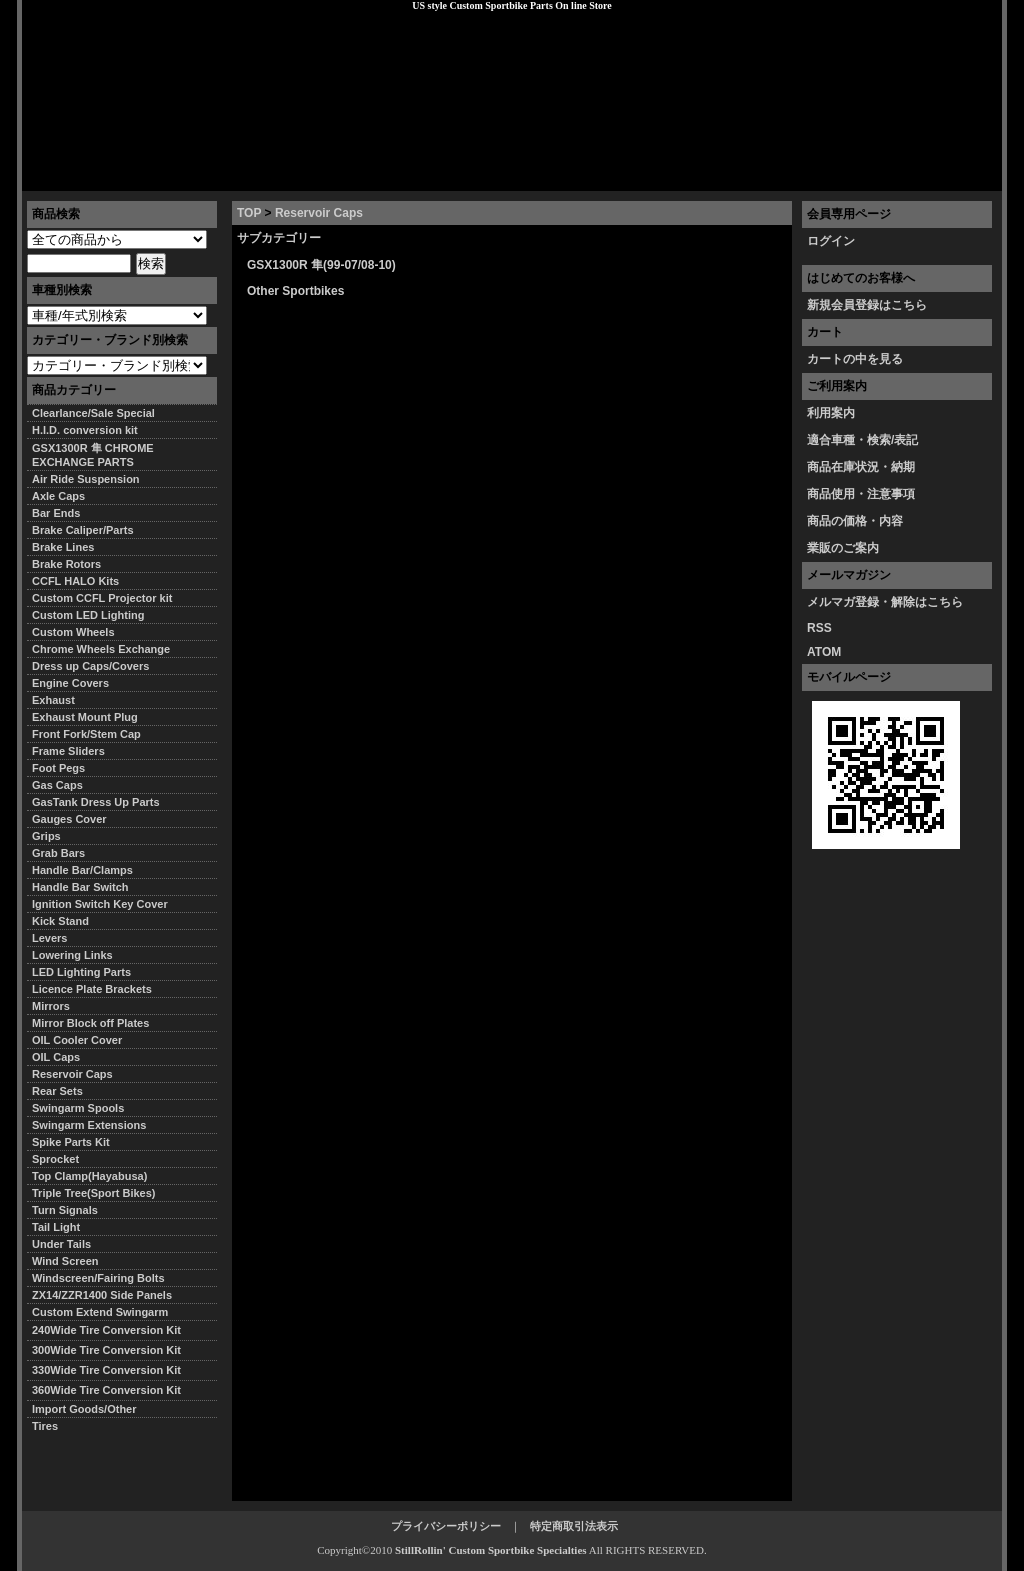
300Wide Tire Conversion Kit (112, 1350)
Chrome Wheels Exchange (101, 649)
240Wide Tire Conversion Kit (112, 1330)
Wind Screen (65, 1261)
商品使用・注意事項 (861, 494)
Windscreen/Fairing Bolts (98, 1278)
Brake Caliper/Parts (83, 530)
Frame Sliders (68, 751)
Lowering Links (72, 955)
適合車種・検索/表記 (862, 440)
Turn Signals (65, 1210)
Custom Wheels (73, 632)
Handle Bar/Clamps (82, 870)
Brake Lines (63, 547)
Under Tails (61, 1244)
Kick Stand (60, 921)
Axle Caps (58, 496)
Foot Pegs (58, 768)
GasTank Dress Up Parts (96, 802)
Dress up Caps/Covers (90, 666)
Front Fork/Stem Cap (86, 734)
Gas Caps (57, 785)
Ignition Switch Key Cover (100, 904)
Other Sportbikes (295, 291)
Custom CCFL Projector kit (102, 598)
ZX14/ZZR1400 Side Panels (102, 1295)
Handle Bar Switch (80, 887)
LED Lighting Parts (81, 972)
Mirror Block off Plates (90, 1023)
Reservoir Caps (319, 213)
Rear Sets (57, 1091)
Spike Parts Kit (71, 1142)
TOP (249, 213)
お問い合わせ (951, 175)
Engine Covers (70, 683)
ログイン (831, 241)
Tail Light (56, 1227)
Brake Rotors (66, 564)
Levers (49, 938)
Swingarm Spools (78, 1108)
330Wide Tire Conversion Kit (112, 1370)
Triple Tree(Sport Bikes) (93, 1193)
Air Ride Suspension (86, 479)
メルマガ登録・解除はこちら (885, 602)
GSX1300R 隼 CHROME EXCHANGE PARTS (93, 455)
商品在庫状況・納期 (861, 467)
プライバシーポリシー (303, 175)
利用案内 (831, 413)
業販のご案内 (843, 548)
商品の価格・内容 (855, 521)
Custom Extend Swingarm (100, 1312)
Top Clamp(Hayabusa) (89, 1176)
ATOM (824, 652)
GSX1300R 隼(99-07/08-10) (321, 265)
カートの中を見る (855, 359)
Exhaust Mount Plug (85, 717)
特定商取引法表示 (574, 1526)
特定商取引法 (176, 175)
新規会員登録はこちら (867, 305)
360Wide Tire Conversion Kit (112, 1390)
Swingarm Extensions (89, 1125)
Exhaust (53, 700)
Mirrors (51, 1006)
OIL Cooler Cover (77, 1040)
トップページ (73, 175)
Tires (45, 1426)
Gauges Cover (69, 819)
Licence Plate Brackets (92, 989)
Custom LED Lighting (88, 615)
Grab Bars (58, 853)
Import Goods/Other (84, 1409)
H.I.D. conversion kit (85, 430)
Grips (46, 836)
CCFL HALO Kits (75, 581)
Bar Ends (56, 513)
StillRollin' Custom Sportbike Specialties (491, 1550)
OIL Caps (56, 1057)
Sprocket (55, 1159)
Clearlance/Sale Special (93, 413)
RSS (819, 628)
